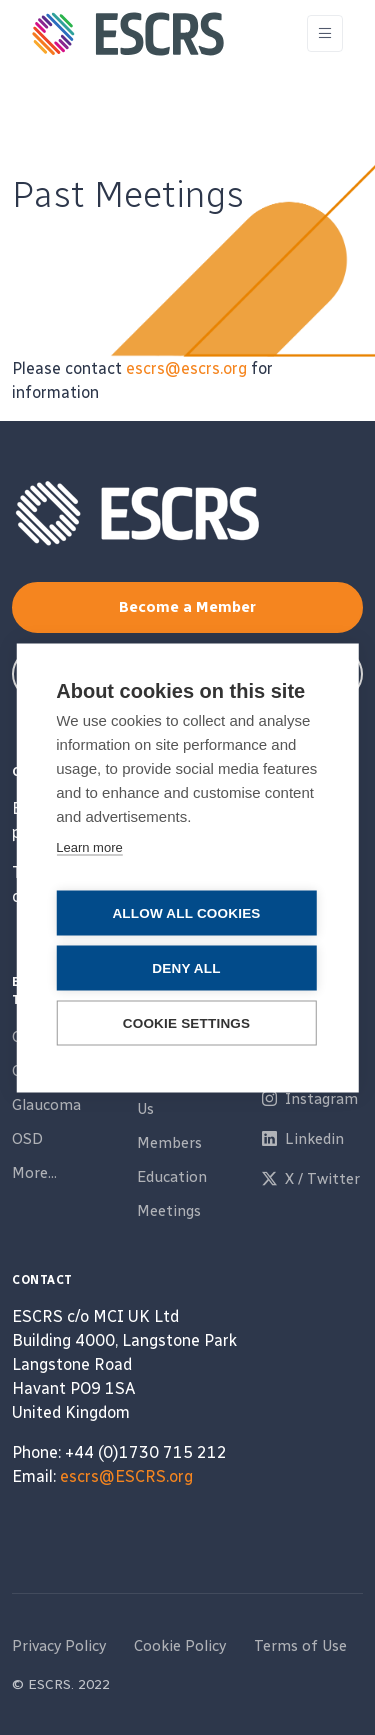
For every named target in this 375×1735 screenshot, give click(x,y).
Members (169, 1143)
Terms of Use (300, 1646)
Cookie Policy (180, 1646)
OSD (27, 1139)
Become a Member (187, 607)
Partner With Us (183, 1097)
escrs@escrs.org (186, 368)
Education (172, 1177)
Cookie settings (187, 1022)
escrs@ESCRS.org (126, 1476)
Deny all (186, 967)
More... (34, 1173)
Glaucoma (46, 1105)
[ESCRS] (128, 34)
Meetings (169, 1211)
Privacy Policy (59, 1646)
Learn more (89, 846)
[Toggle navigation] (325, 33)
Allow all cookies (186, 912)
